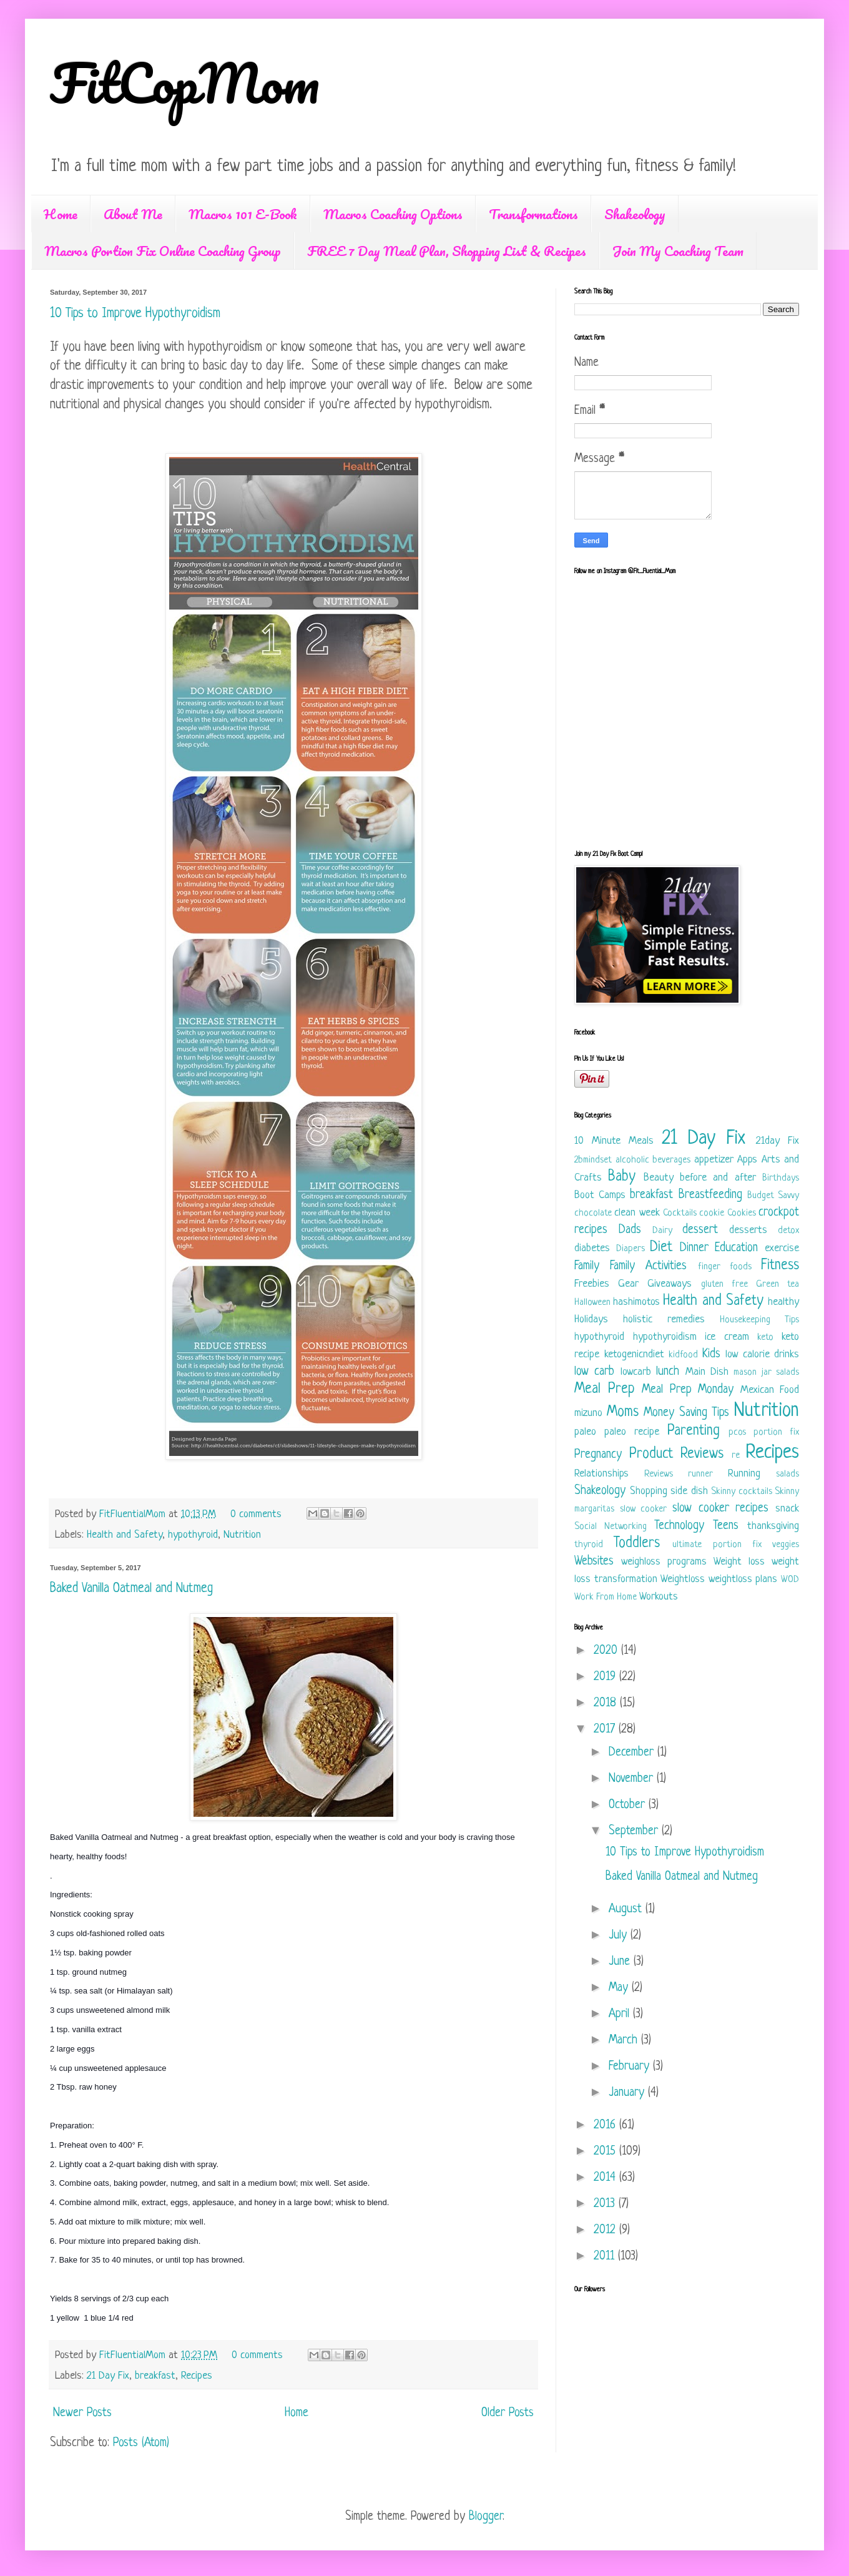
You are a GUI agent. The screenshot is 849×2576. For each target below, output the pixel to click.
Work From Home (605, 1597)
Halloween (592, 1302)
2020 (607, 1651)
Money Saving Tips (686, 1413)
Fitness (780, 1266)
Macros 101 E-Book (243, 214)
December (633, 1752)
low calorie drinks (762, 1354)
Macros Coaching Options (393, 214)
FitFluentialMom (134, 1514)
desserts (748, 1230)
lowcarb (636, 1372)
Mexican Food (770, 1390)
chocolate (593, 1213)
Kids (711, 1354)
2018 (607, 1703)
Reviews (658, 1474)
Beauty (659, 1178)
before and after (718, 1178)
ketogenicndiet (634, 1354)
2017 (606, 1729)
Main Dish (707, 1372)
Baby (622, 1177)
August (627, 1909)
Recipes (196, 2376)
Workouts (658, 1597)
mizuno (588, 1413)
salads (787, 1474)
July (620, 1935)
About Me (133, 214)
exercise (782, 1248)
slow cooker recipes (720, 1508)
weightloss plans (743, 1579)
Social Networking (610, 1527)
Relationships (601, 1474)
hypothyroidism (665, 1337)
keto (765, 1337)
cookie (711, 1213)
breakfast (155, 2376)
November (633, 1779)
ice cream (727, 1337)
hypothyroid (193, 1535)
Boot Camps (600, 1195)
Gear (628, 1284)
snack (787, 1509)
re (736, 1455)
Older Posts (507, 2413)
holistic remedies (664, 1319)
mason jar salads (766, 1372)
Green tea (777, 1284)
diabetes (592, 1248)
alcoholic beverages (653, 1160)
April (621, 2014)
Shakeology (634, 214)
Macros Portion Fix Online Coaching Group (162, 251)
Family (586, 1266)
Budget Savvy (773, 1196)
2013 (606, 2204)
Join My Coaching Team (677, 251)
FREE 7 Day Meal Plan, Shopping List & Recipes (446, 251)
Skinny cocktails (741, 1492)
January (628, 2093)
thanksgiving (773, 1526)
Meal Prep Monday (688, 1390)
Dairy (662, 1231)
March (625, 2040)
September (635, 1831)
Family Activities (648, 1266)
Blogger (486, 2517)
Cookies (741, 1213)
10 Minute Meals (614, 1141)
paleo (585, 1432)
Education (736, 1248)
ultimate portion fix (716, 1545)
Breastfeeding (710, 1195)
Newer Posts (82, 2413)
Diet (661, 1248)
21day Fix (777, 1141)
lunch (667, 1372)
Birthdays (780, 1178)
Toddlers (637, 1543)
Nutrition (242, 1535)
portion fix (776, 1432)
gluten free (724, 1284)
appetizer (714, 1160)
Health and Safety (124, 1535)
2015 (606, 2151)
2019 (606, 1677)
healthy (783, 1302)
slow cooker (643, 1509)
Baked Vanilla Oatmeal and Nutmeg (131, 1588)
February (631, 2066)
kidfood (683, 1355)
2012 (606, 2230)
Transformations (533, 214)
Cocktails (680, 1213)
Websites (594, 1561)
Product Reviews (676, 1454)
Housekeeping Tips (759, 1320)
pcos (737, 1432)
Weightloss (682, 1579)
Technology (679, 1526)
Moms (623, 1412)
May (620, 1988)
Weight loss (739, 1562)
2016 (606, 2125)
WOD (790, 1580)
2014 (606, 2178)
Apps (747, 1160)
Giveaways (669, 1284)
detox (788, 1231)
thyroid (588, 1545)
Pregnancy (598, 1455)
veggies (785, 1545)
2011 (606, 2256)
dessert (700, 1230)
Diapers (630, 1249)
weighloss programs (664, 1562)
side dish (689, 1491)
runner (700, 1474)
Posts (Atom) (141, 2443)
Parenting (693, 1431)
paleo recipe (631, 1432)
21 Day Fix (108, 2376)
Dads (630, 1230)
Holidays (591, 1319)
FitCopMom (185, 82)
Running (744, 1474)
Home (60, 214)
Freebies (591, 1284)
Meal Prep (604, 1389)
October (629, 1805)
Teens (726, 1526)
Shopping (648, 1491)
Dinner (694, 1248)
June (621, 1962)
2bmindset (593, 1160)
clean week (636, 1213)
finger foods (725, 1267)
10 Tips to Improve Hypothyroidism (135, 314)
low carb (594, 1372)
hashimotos (636, 1302)
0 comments (256, 1514)
